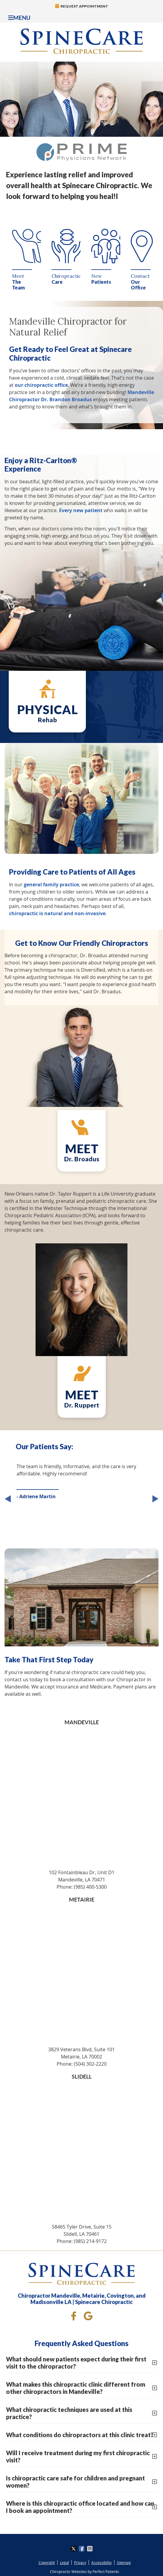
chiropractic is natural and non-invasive (57, 913)
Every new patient (80, 510)
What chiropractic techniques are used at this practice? (69, 2413)
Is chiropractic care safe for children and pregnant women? (75, 2481)
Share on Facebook (82, 2548)
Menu (19, 17)
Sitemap (124, 2562)
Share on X (74, 2548)
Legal (64, 2562)
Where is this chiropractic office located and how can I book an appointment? (80, 2507)
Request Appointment (81, 6)
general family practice (51, 884)
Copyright (47, 2562)
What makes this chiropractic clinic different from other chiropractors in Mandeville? (75, 2388)
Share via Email (90, 2548)
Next (153, 1499)
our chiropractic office (41, 385)
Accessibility (101, 2562)
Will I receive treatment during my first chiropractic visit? (78, 2456)
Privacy (80, 2562)
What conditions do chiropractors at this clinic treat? (79, 2434)
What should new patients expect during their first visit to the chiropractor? (76, 2362)
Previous (9, 1499)
